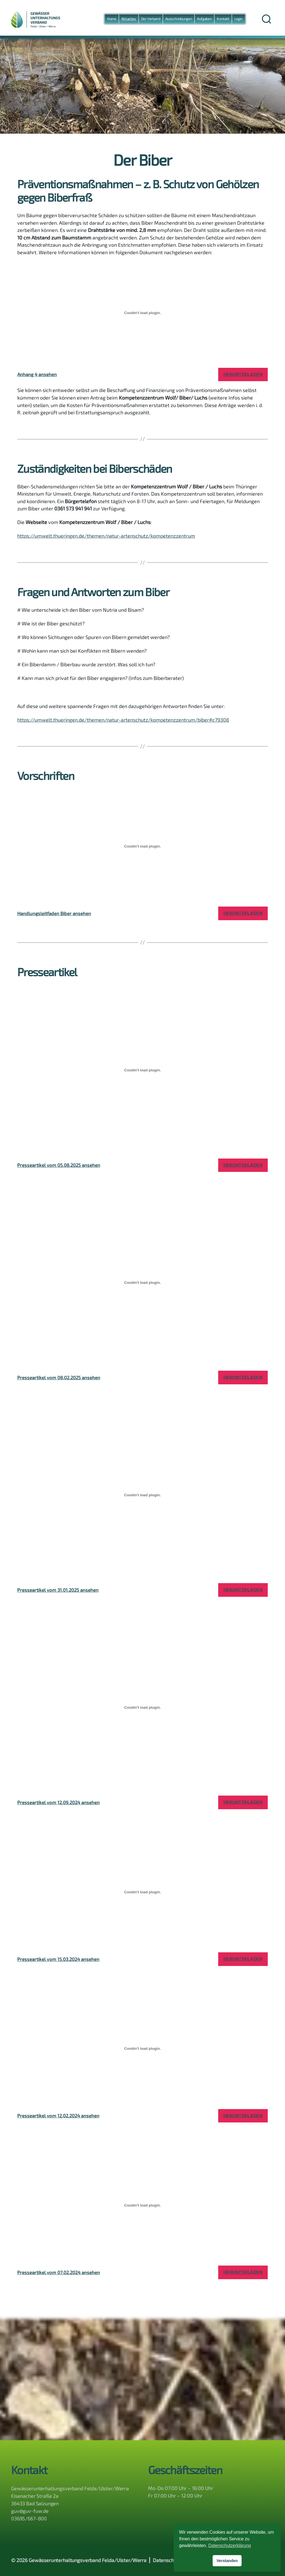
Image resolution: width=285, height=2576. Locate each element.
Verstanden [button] (227, 2560)
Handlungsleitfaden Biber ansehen (54, 913)
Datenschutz (167, 2560)
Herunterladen (243, 374)
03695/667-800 (29, 2518)
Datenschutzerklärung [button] (229, 2545)
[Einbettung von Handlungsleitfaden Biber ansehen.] (142, 846)
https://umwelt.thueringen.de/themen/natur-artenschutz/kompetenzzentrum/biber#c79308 (123, 720)
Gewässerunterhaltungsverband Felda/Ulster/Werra (87, 2560)
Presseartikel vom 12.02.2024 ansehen (58, 2115)
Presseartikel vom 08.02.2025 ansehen (58, 1377)
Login (238, 19)
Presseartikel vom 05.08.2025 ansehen (58, 1165)
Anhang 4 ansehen (37, 374)
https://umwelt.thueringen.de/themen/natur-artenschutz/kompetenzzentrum (106, 536)
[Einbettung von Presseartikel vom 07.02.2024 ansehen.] (142, 2205)
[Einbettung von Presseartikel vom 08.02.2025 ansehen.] (142, 1282)
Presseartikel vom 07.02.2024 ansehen (58, 2272)
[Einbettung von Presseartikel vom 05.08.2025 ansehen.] (142, 1070)
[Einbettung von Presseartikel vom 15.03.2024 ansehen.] (142, 1892)
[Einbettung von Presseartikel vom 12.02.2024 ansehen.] (142, 2048)
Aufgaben (204, 19)
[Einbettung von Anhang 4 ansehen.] (142, 313)
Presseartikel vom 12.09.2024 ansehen (58, 1802)
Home (111, 19)
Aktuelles (128, 19)
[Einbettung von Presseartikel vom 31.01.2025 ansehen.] (142, 1494)
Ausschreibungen (178, 19)
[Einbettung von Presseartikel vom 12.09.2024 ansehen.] (142, 1707)
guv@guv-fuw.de (30, 2511)
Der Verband (150, 19)
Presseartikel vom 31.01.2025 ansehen (58, 1590)
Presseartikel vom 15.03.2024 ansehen (58, 1959)
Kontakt (223, 19)
